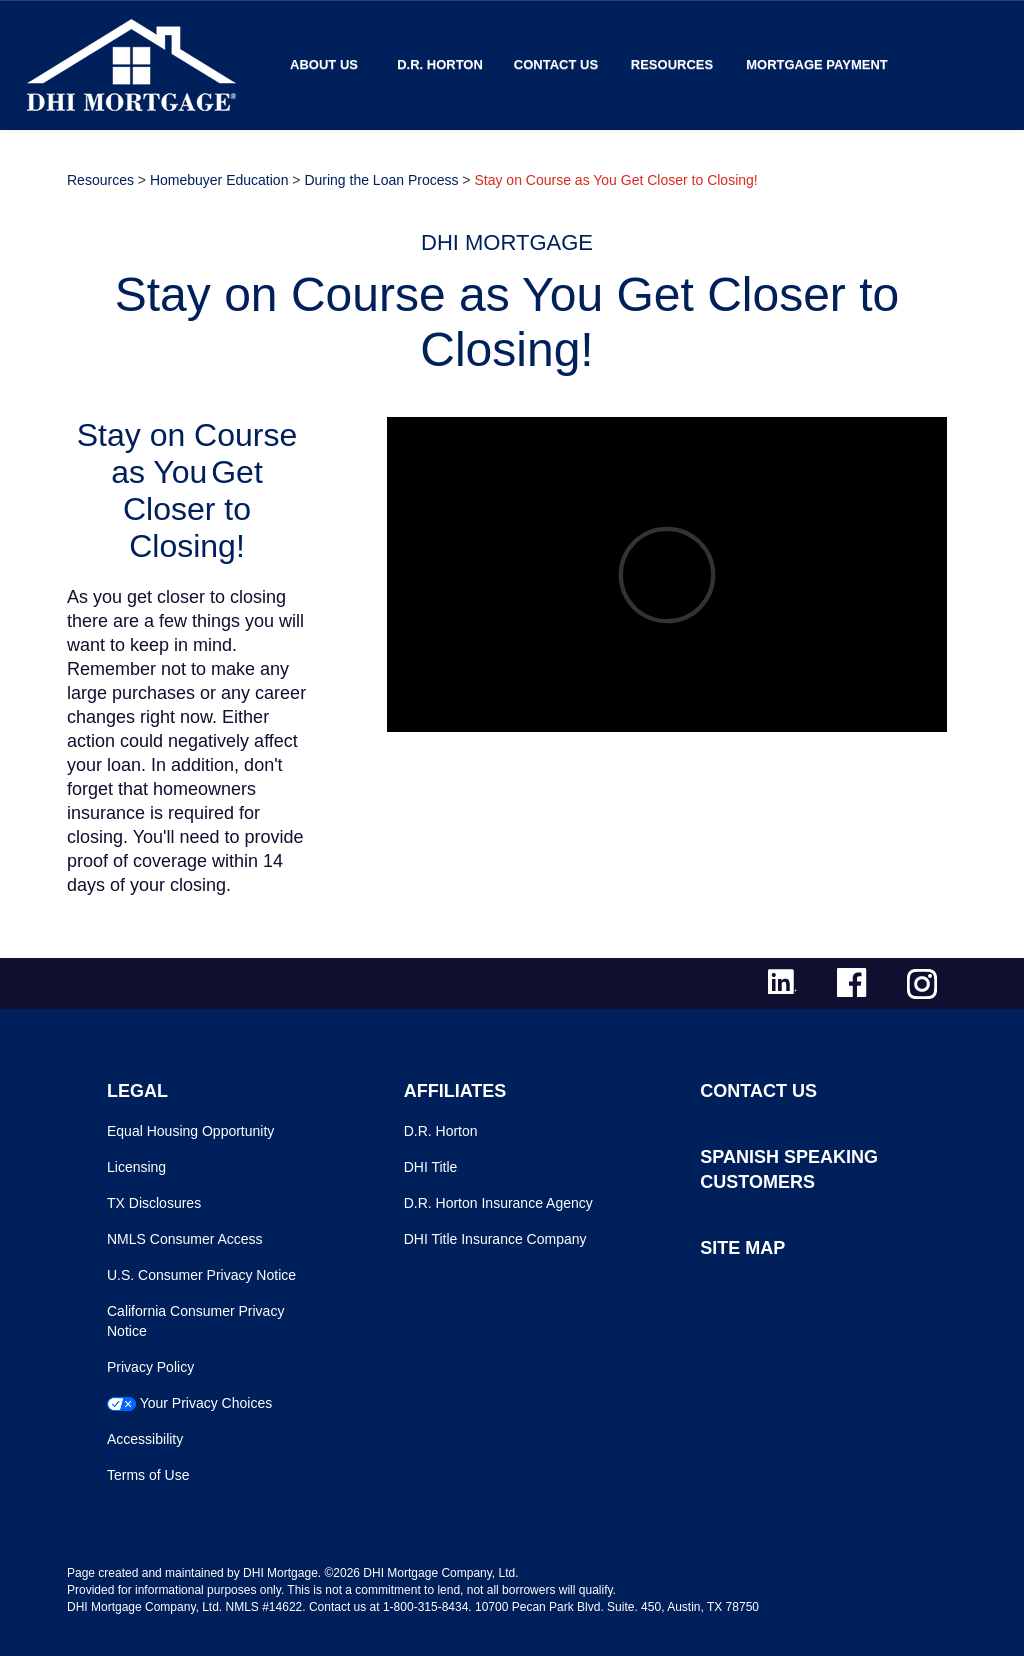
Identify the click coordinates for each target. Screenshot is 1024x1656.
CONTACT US (758, 1091)
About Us (324, 64)
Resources (672, 64)
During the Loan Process (381, 180)
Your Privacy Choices (206, 1403)
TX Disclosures (154, 1203)
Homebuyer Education (219, 180)
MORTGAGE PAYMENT (817, 64)
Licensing (136, 1167)
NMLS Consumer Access (185, 1239)
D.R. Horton (440, 64)
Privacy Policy (150, 1367)
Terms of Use (148, 1475)
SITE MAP (742, 1248)
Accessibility (145, 1439)
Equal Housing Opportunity (190, 1131)
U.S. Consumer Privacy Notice (201, 1275)
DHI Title (431, 1167)
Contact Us (556, 64)
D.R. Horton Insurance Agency (498, 1203)
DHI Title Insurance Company (495, 1239)
